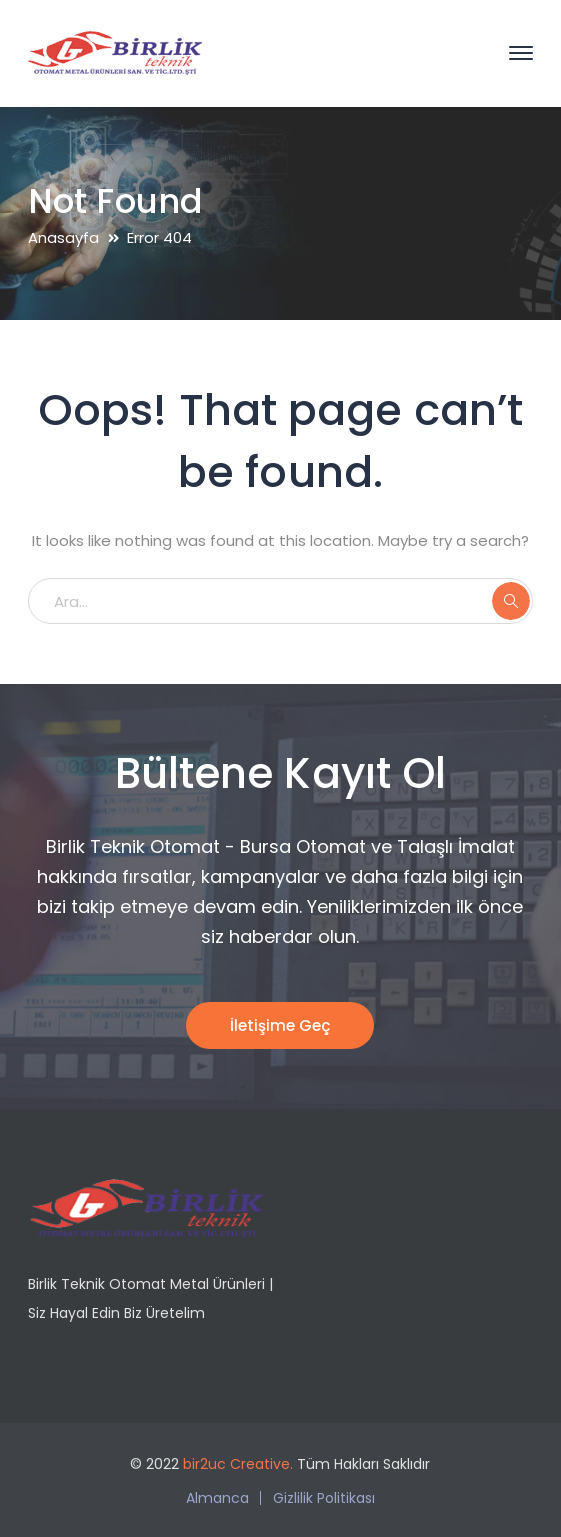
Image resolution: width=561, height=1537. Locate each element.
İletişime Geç (280, 1025)
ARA (511, 601)
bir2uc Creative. (238, 1464)
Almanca (217, 1498)
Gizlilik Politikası (324, 1498)
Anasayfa (63, 237)
